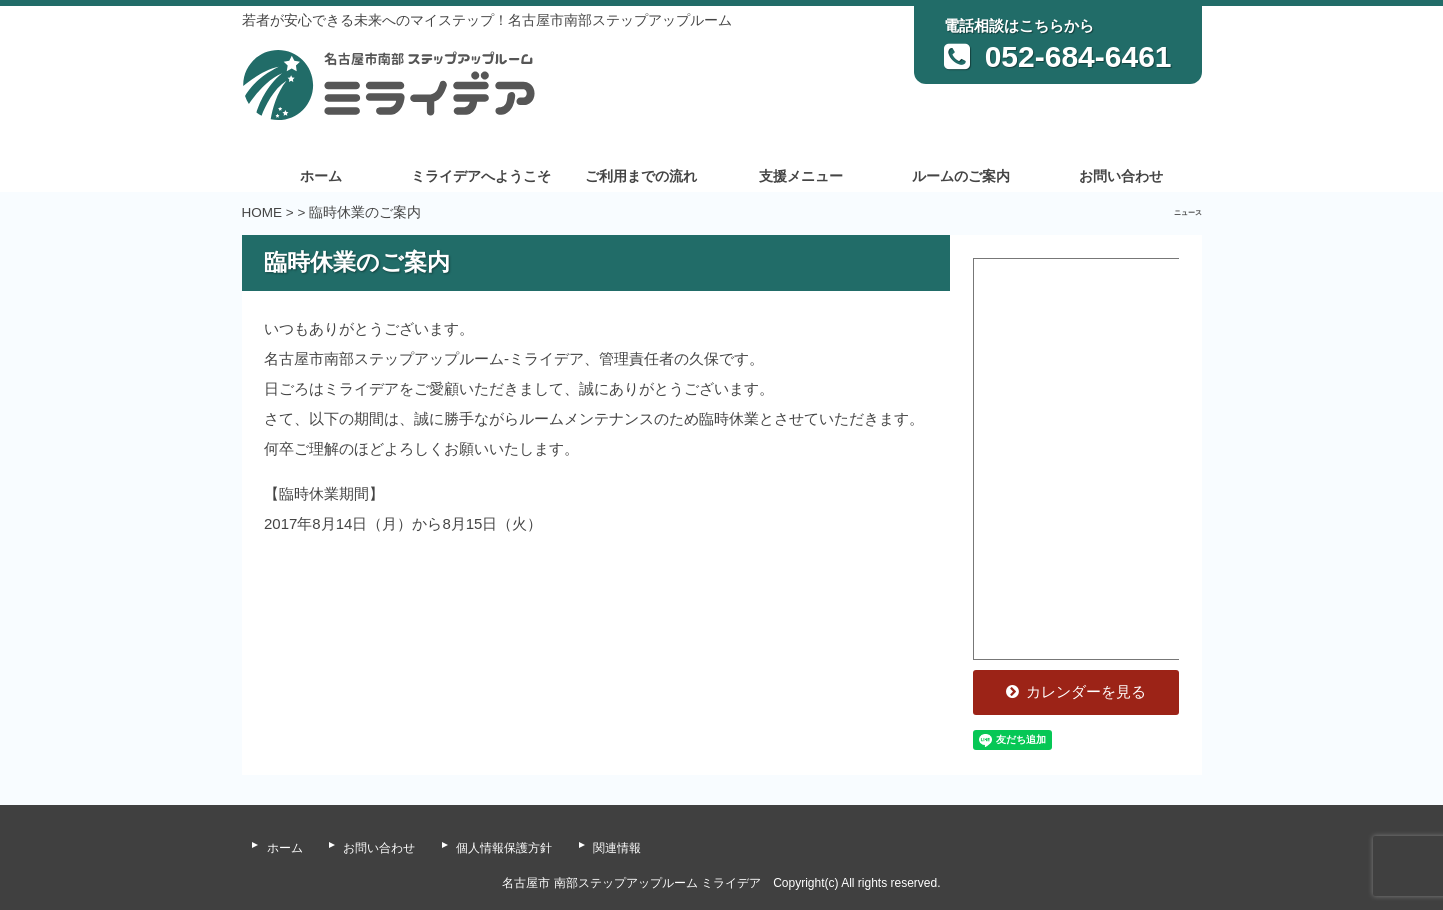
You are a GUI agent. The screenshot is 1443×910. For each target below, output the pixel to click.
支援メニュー (801, 176)
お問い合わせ (1121, 176)
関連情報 (617, 848)
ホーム (321, 176)
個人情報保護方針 (504, 848)
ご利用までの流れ (641, 176)
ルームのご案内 (961, 176)
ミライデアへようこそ (481, 176)
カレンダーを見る (1076, 691)
